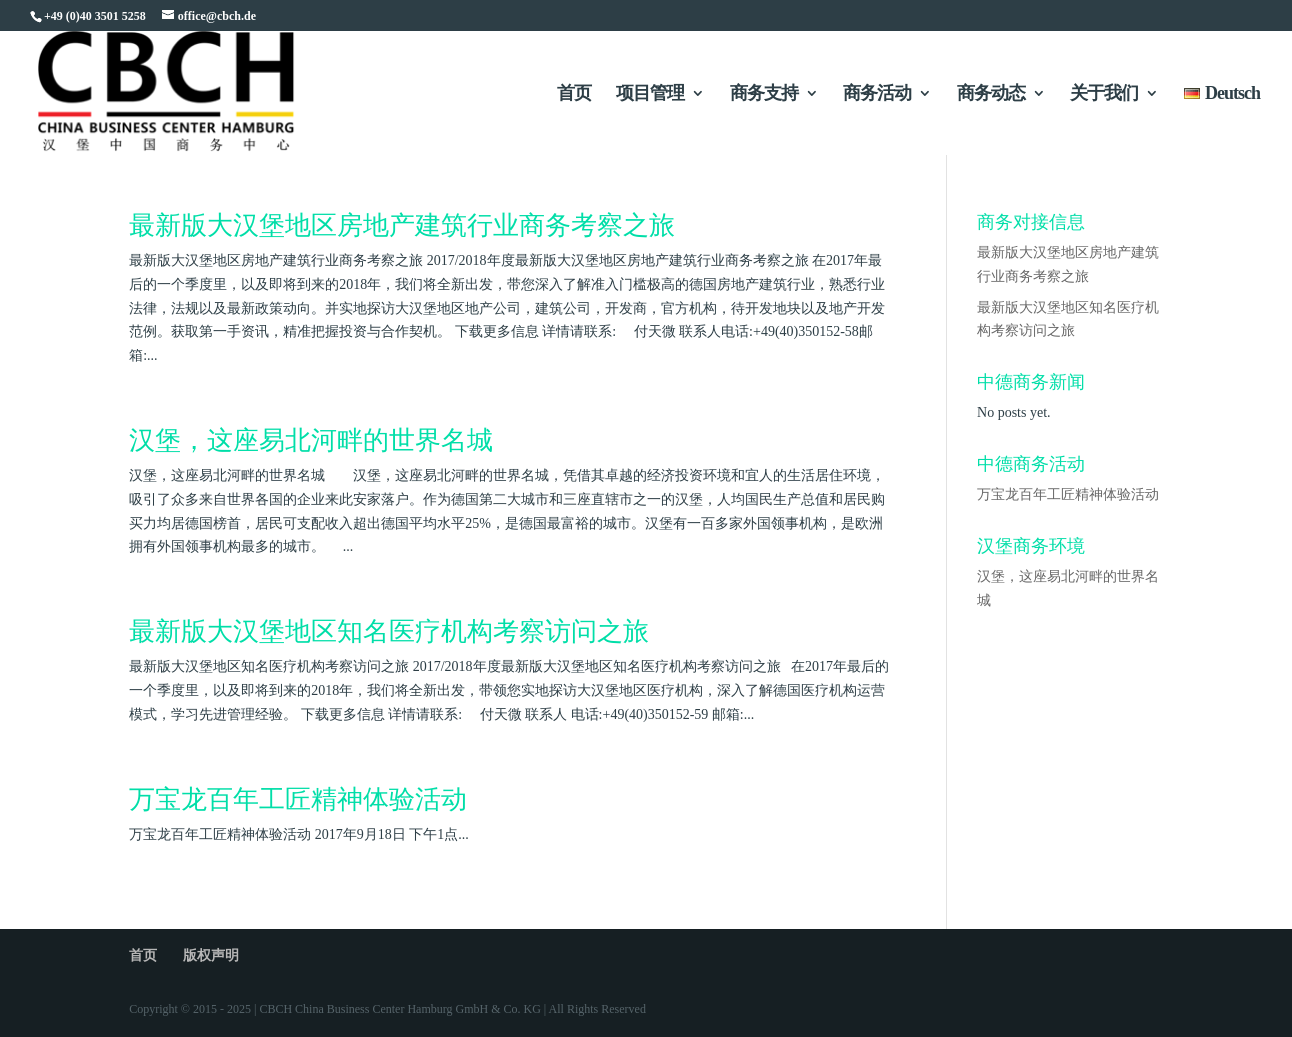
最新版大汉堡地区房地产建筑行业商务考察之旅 (402, 225)
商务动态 (991, 94)
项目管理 (650, 94)
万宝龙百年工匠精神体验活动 (298, 799)
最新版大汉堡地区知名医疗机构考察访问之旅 (389, 631)
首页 (574, 94)
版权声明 (211, 955)
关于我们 (1104, 94)
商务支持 (764, 94)
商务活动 (877, 94)
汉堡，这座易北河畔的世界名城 (311, 440)
